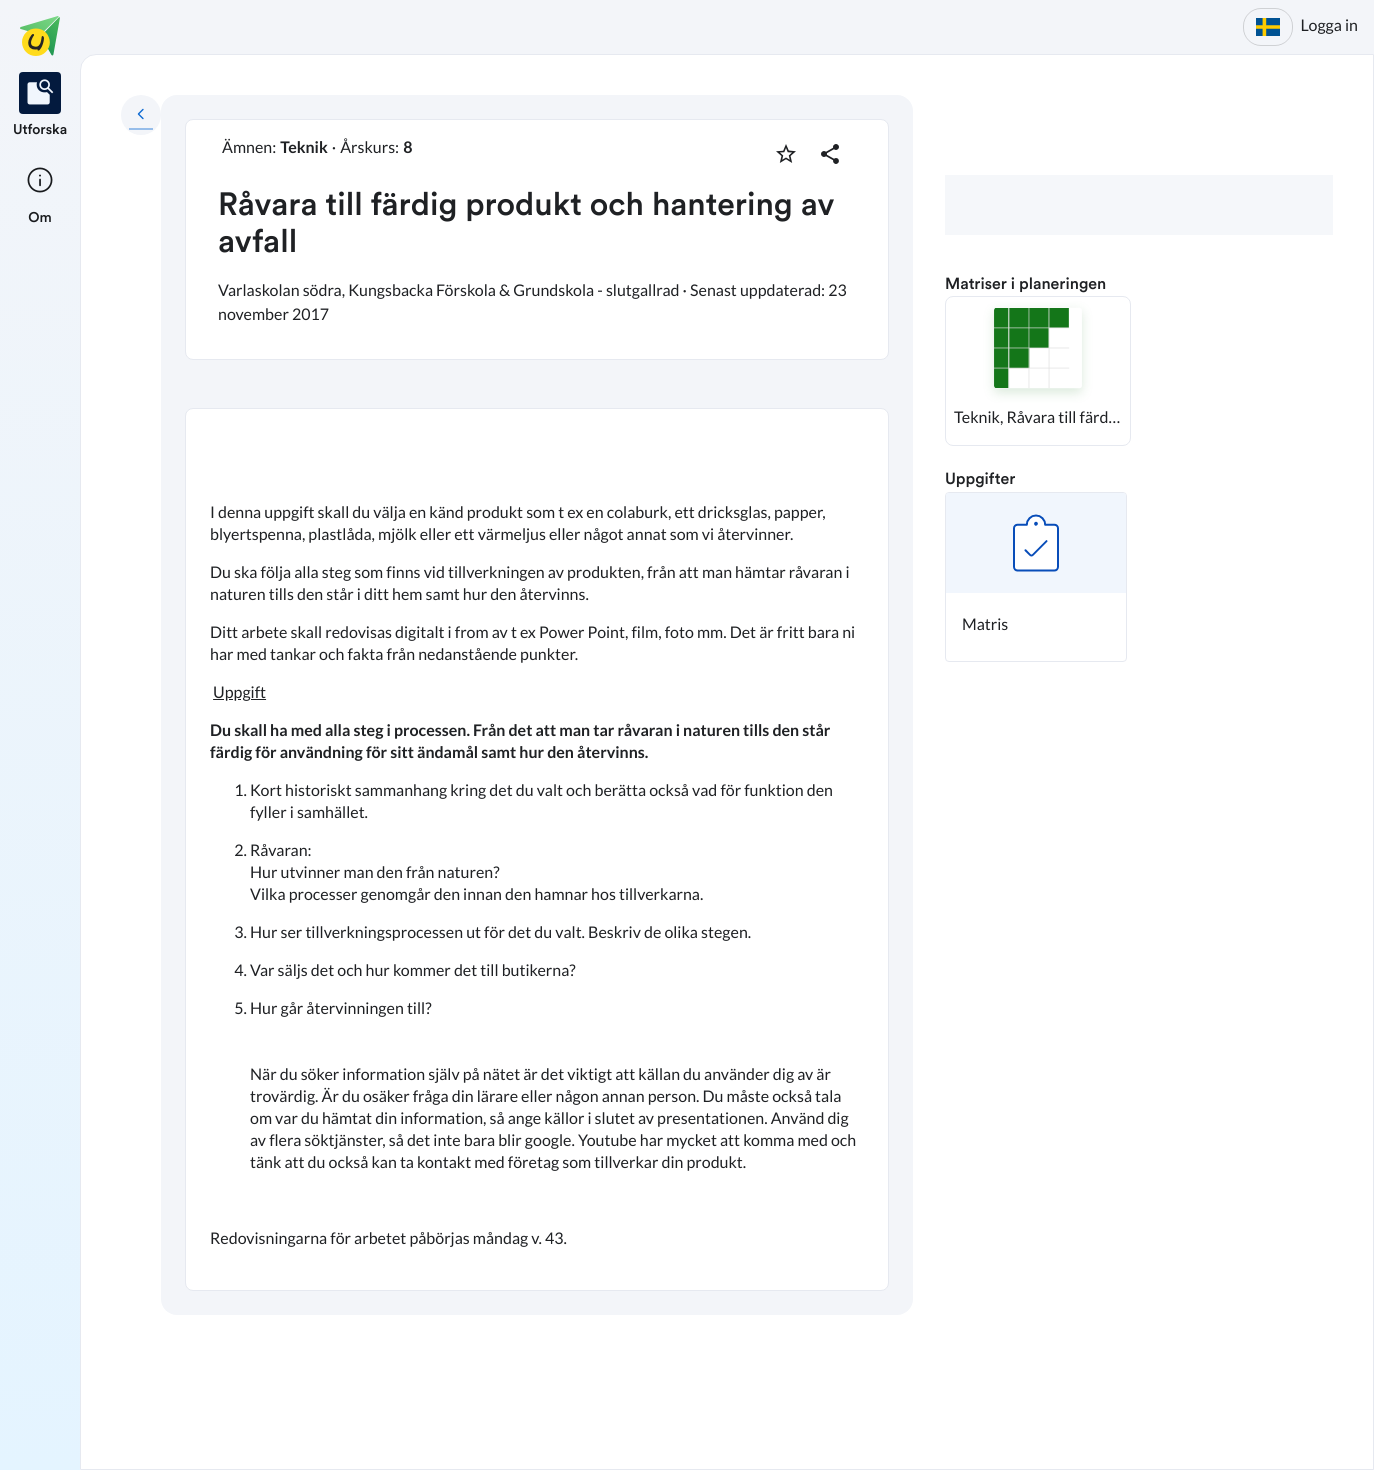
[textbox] (537, 849)
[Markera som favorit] (786, 154)
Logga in (1329, 25)
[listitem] (40, 106)
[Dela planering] (830, 154)
